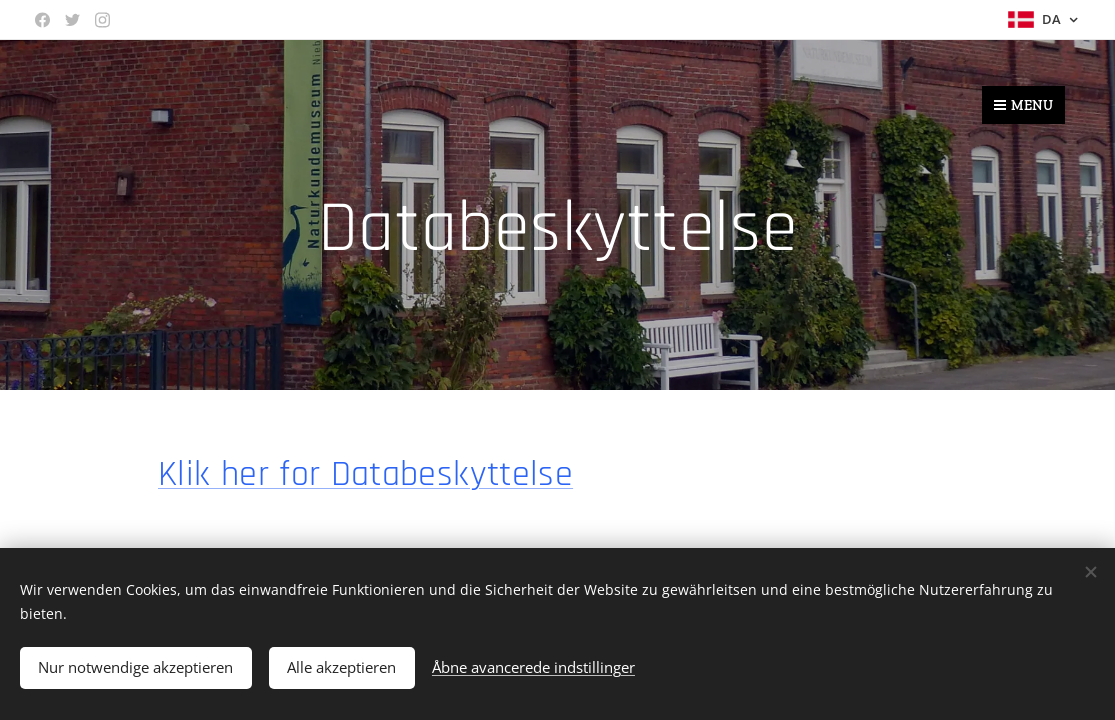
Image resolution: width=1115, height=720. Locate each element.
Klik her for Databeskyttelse (365, 474)
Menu (1023, 105)
